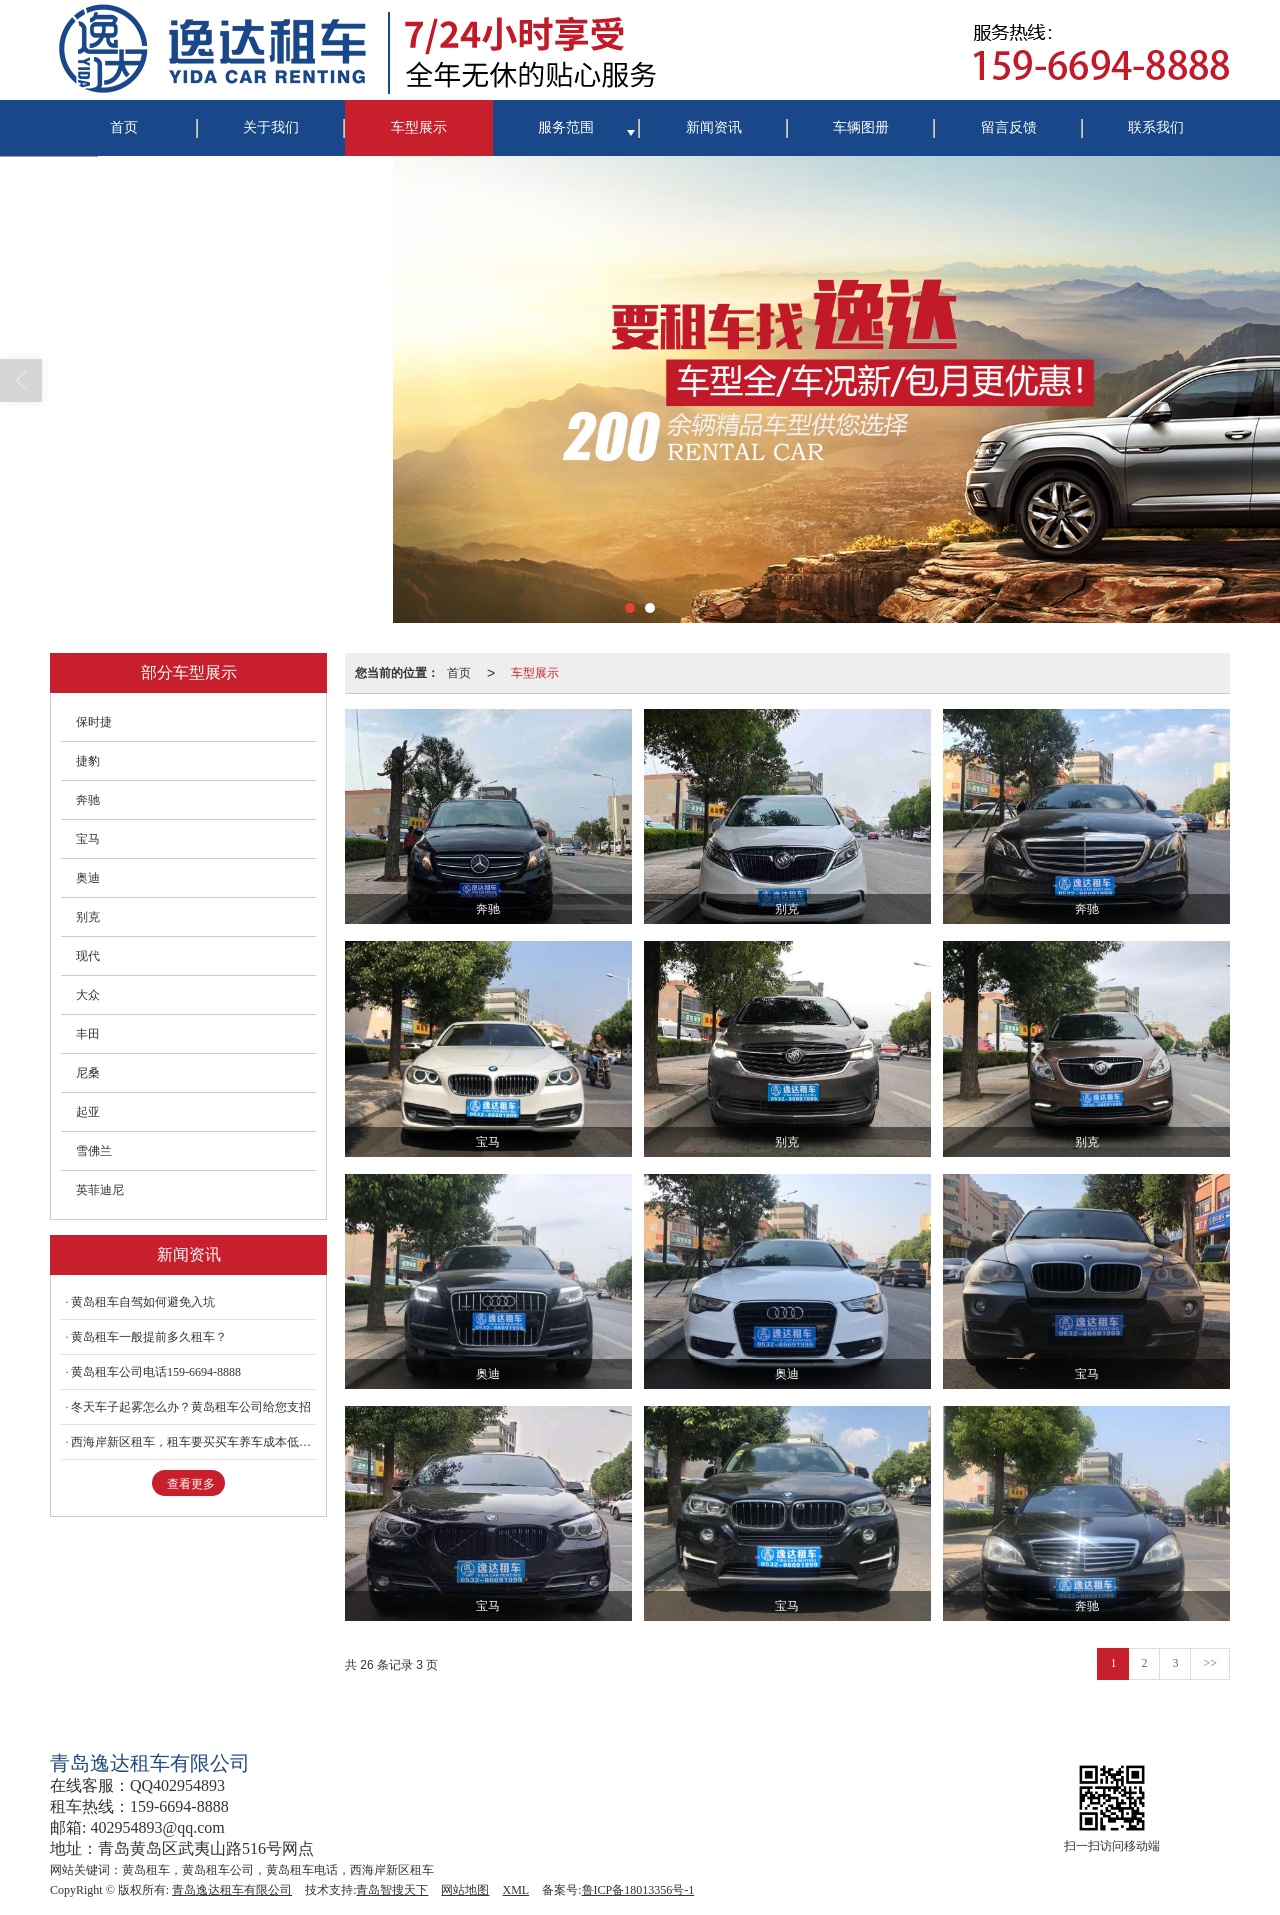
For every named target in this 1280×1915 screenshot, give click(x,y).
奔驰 (88, 800)
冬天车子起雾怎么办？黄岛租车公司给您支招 (191, 1407)
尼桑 (88, 1073)
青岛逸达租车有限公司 (232, 1890)
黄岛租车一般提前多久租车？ (149, 1337)
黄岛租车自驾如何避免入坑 (143, 1302)
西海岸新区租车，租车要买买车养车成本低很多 (193, 1442)
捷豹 (88, 761)
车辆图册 (861, 127)
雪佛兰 (94, 1151)
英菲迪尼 (100, 1190)
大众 (88, 995)
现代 (88, 956)
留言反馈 (1009, 127)
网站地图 (465, 1890)
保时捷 (94, 722)
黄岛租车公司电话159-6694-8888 (156, 1372)
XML (515, 1890)
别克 (88, 917)
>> (1210, 1663)
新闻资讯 (714, 127)
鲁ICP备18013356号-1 (638, 1890)
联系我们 (1156, 127)
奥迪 (88, 878)
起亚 (88, 1112)
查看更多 (191, 1484)
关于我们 (271, 127)
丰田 (88, 1034)
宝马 (88, 839)
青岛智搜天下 (392, 1890)
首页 (124, 127)
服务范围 (566, 127)
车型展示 (419, 127)
